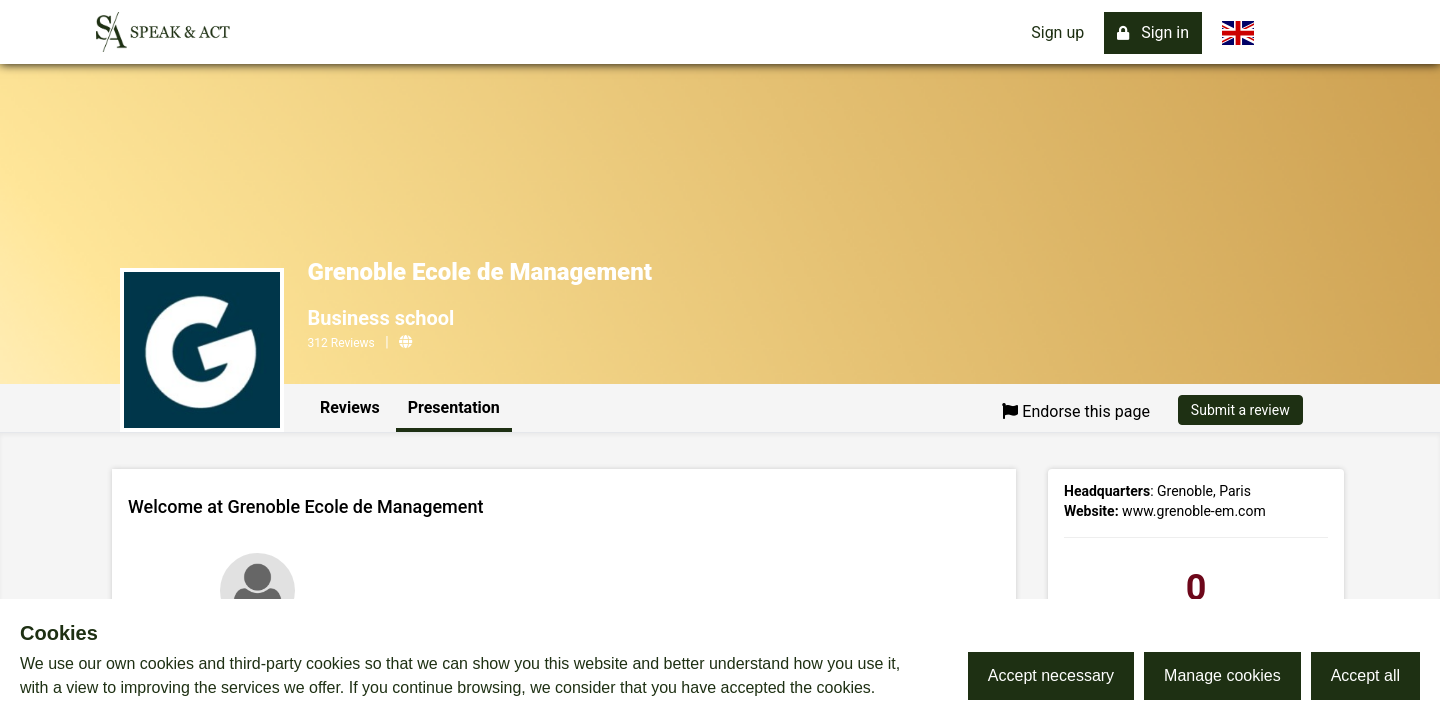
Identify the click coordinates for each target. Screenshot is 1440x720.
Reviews (350, 407)
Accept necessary (1051, 675)
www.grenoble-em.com (1194, 511)
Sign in (1153, 32)
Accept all (1365, 675)
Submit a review (1240, 410)
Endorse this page (1076, 411)
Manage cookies (1222, 675)
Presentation (454, 407)
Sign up (1057, 32)
